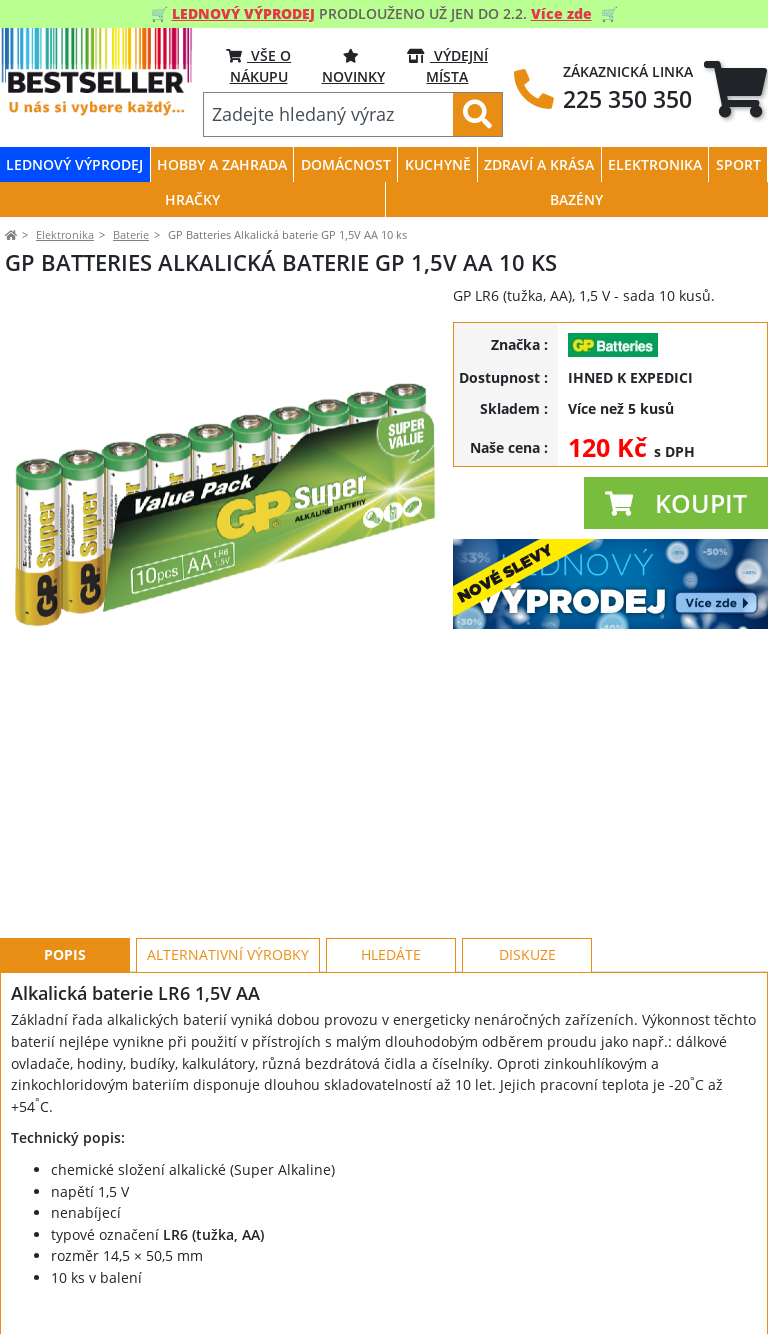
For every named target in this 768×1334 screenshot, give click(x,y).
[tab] (735, 89)
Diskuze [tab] (527, 864)
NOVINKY (353, 65)
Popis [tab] (65, 864)
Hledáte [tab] (391, 864)
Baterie (131, 234)
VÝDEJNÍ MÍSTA (447, 65)
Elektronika (65, 234)
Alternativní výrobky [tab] (228, 864)
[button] (676, 503)
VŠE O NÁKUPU (258, 65)
